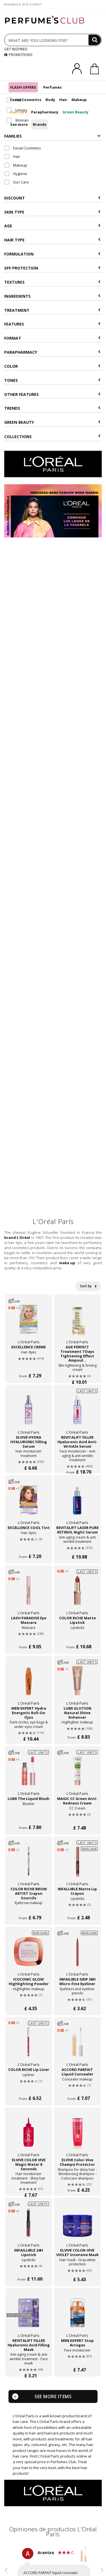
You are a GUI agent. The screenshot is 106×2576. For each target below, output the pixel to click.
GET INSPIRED (15, 48)
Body (50, 99)
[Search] (94, 40)
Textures (52, 282)
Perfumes (52, 87)
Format (52, 338)
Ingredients (52, 296)
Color (52, 366)
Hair (63, 99)
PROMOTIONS (18, 54)
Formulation (52, 254)
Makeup (79, 99)
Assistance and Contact (23, 4)
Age (52, 225)
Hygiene (15, 173)
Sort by (88, 1286)
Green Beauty (75, 112)
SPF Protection (52, 268)
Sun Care (18, 112)
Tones (52, 380)
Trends (52, 408)
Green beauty (52, 422)
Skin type (52, 212)
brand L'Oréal (17, 1237)
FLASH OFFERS (23, 87)
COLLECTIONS (52, 436)
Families (52, 136)
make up (67, 1262)
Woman (18, 120)
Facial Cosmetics (25, 99)
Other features (52, 394)
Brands (39, 124)
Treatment (52, 310)
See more (19, 124)
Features (52, 324)
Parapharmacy (44, 112)
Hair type (52, 240)
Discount (52, 198)
